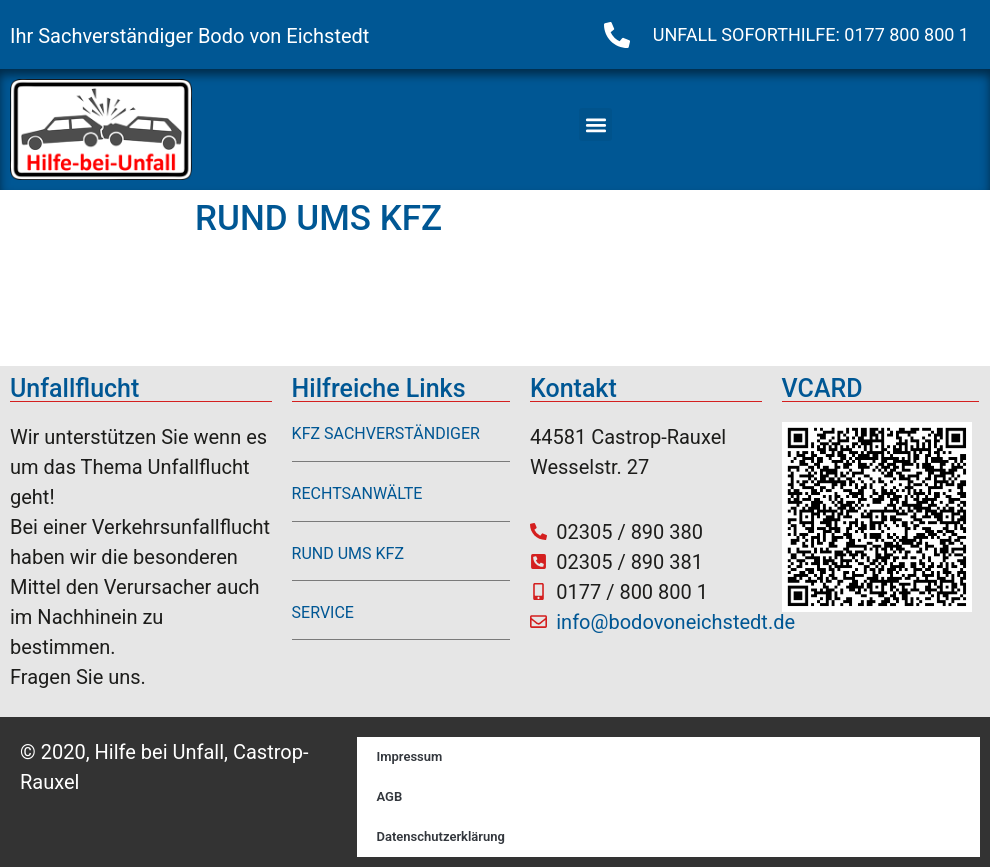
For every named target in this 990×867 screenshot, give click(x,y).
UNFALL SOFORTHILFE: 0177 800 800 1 (811, 34)
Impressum (410, 756)
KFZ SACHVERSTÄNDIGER (386, 433)
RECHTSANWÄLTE (357, 493)
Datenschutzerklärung (441, 836)
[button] (595, 124)
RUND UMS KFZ (348, 553)
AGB (390, 796)
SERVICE (323, 612)
